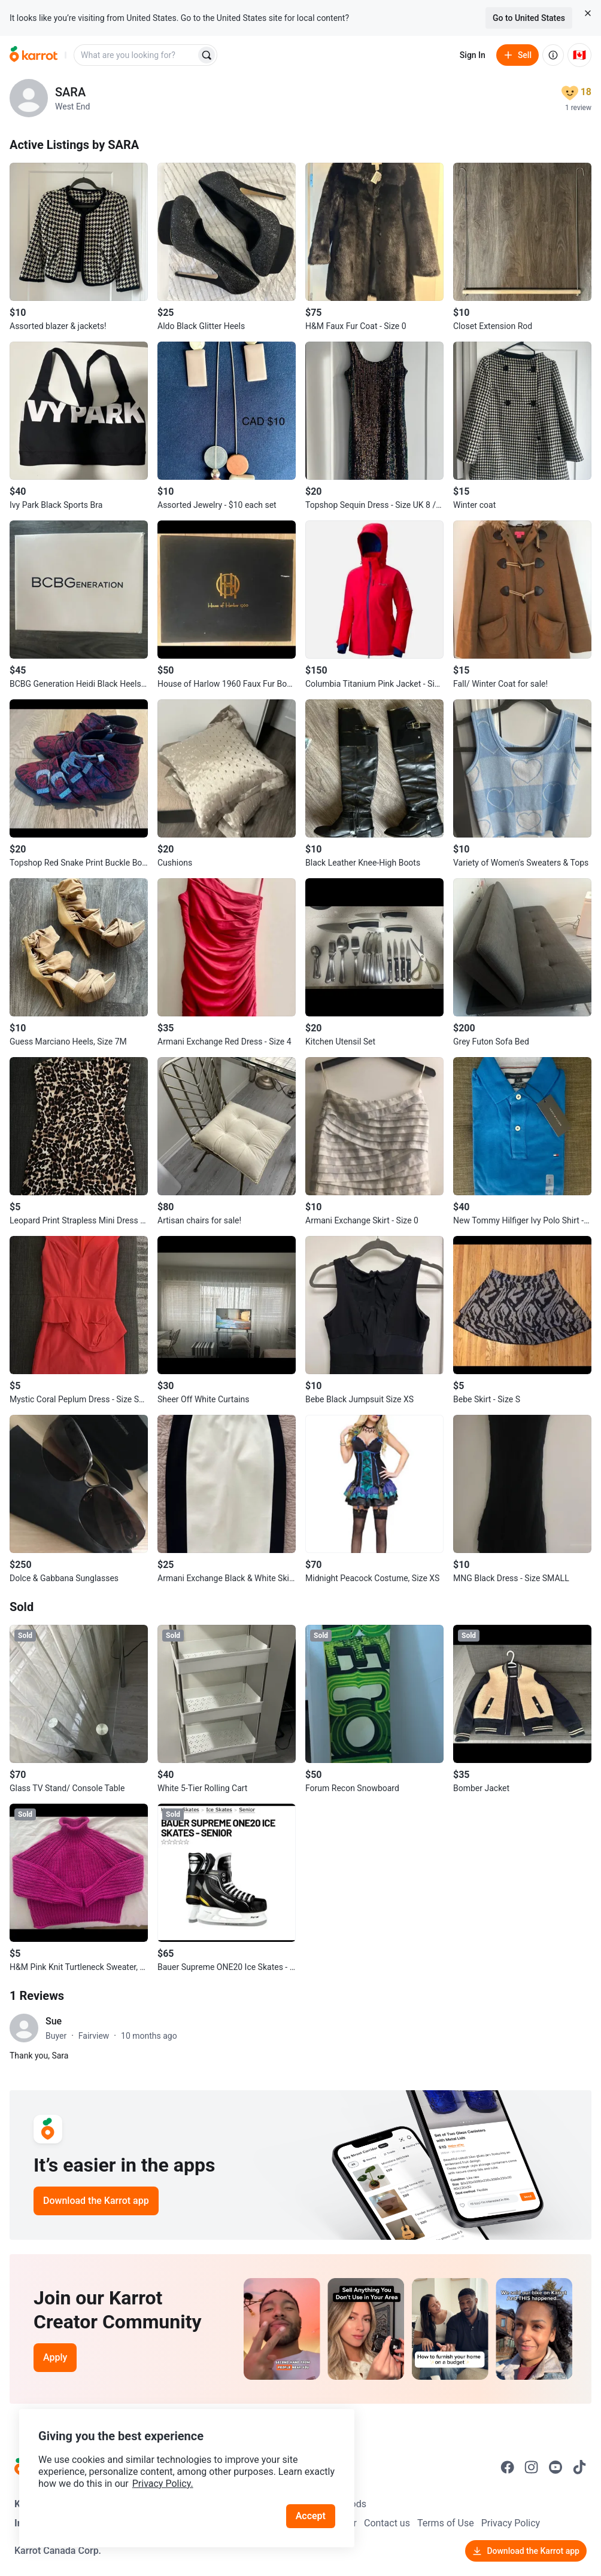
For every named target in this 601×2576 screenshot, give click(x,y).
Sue (53, 2021)
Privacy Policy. (162, 2483)
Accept (311, 2516)
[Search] (206, 55)
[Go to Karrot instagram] (531, 2467)
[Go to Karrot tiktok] (579, 2467)
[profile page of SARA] (29, 98)
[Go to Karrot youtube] (555, 2467)
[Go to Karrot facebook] (507, 2467)
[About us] (553, 55)
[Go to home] (33, 55)
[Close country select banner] (587, 13)
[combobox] (136, 55)
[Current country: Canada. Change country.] (579, 55)
